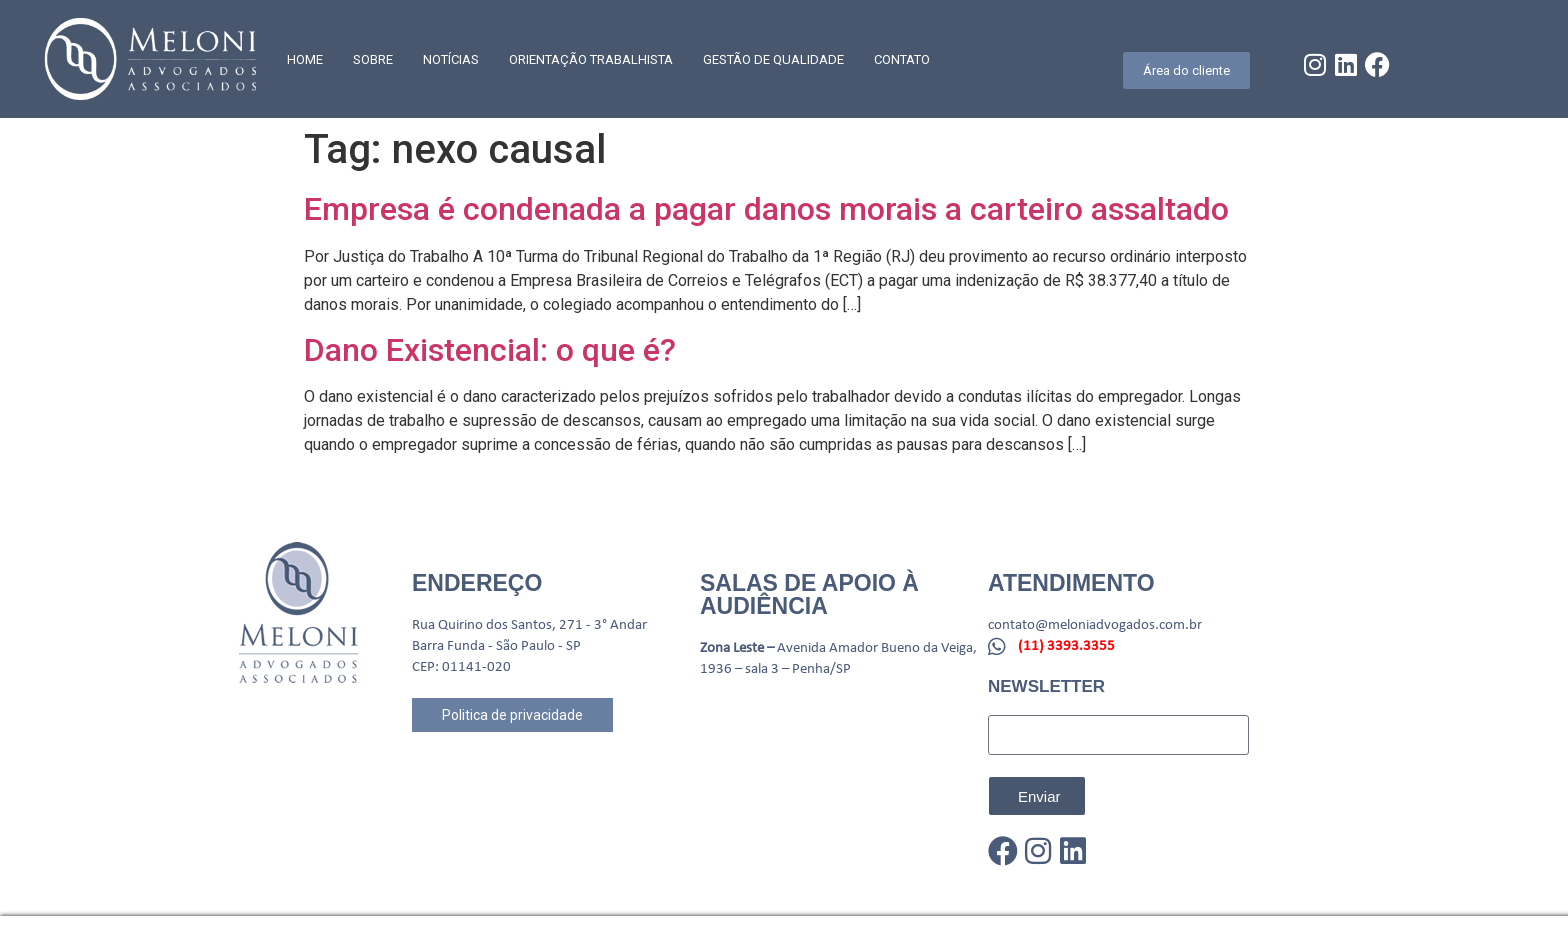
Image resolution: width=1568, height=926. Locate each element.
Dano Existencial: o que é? (490, 350)
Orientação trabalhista (591, 59)
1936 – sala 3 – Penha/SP (775, 669)
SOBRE (373, 59)
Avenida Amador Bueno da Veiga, (877, 648)
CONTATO (902, 59)
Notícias (451, 59)
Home (305, 59)
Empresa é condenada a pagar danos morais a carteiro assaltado (766, 209)
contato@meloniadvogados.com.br (1095, 625)
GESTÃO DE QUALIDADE (773, 59)
